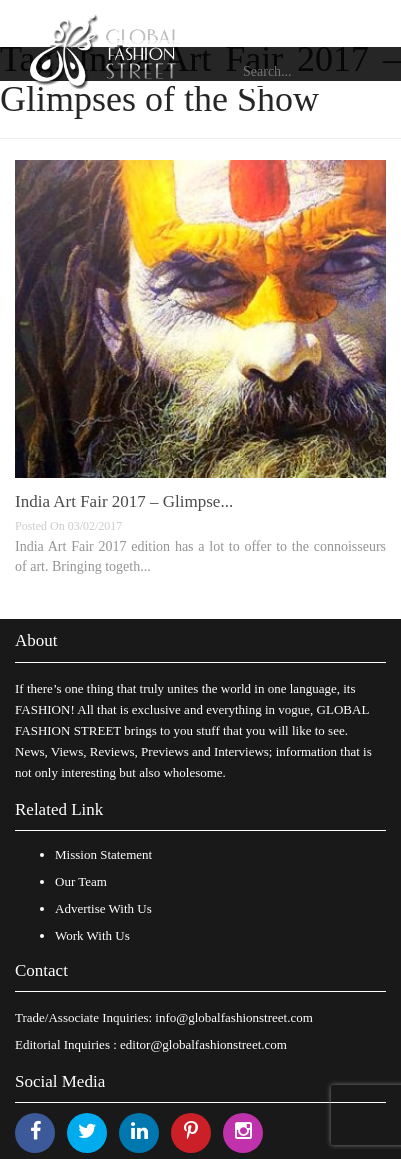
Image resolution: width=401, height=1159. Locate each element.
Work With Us (92, 935)
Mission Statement (103, 854)
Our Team (81, 881)
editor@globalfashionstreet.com (203, 1044)
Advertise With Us (103, 908)
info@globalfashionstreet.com (233, 1017)
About (36, 640)
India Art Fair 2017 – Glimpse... (124, 501)
